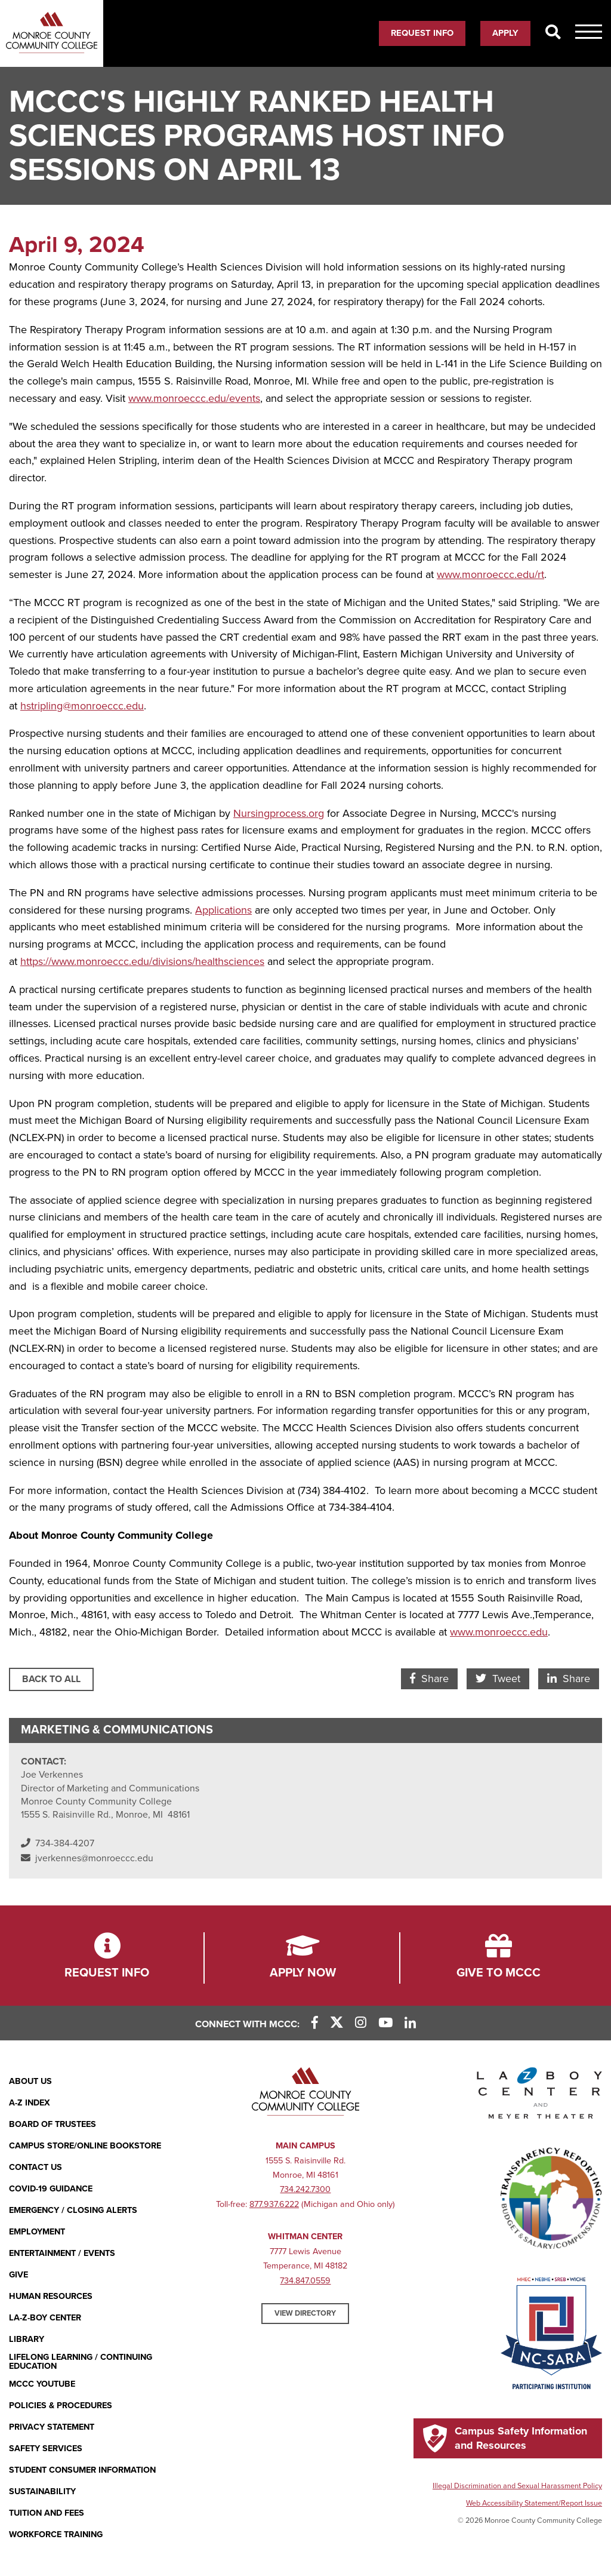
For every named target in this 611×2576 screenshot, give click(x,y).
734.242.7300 (305, 2189)
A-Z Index (29, 2103)
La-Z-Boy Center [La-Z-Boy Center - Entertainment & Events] (45, 2318)
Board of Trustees (52, 2124)
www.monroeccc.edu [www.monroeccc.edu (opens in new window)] (499, 1632)
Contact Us (35, 2167)
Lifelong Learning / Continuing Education (80, 2362)
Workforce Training (56, 2534)
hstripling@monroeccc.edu (82, 705)
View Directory (305, 2313)
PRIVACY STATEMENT (51, 2427)
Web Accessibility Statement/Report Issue (534, 2503)
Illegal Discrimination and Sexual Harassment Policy (517, 2486)
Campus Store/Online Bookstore (85, 2146)
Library (26, 2339)
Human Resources (50, 2296)
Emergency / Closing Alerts (73, 2210)
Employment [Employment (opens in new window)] (37, 2232)
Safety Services (45, 2448)
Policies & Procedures (60, 2405)
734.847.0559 (305, 2281)
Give (18, 2275)
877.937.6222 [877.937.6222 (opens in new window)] (274, 2204)
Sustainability (42, 2491)
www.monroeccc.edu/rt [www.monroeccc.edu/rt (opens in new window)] (490, 574)
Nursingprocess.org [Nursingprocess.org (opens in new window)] (278, 813)
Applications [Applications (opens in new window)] (223, 910)
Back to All (51, 1679)
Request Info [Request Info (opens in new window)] (422, 32)
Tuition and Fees (46, 2513)
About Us (30, 2081)
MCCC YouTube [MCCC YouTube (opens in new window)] (42, 2384)
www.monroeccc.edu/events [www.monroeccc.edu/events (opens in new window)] (194, 398)
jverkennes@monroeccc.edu (94, 1858)
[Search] (552, 33)
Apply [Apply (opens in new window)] (505, 32)
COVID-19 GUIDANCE (50, 2189)
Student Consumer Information (82, 2470)
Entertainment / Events (62, 2253)
